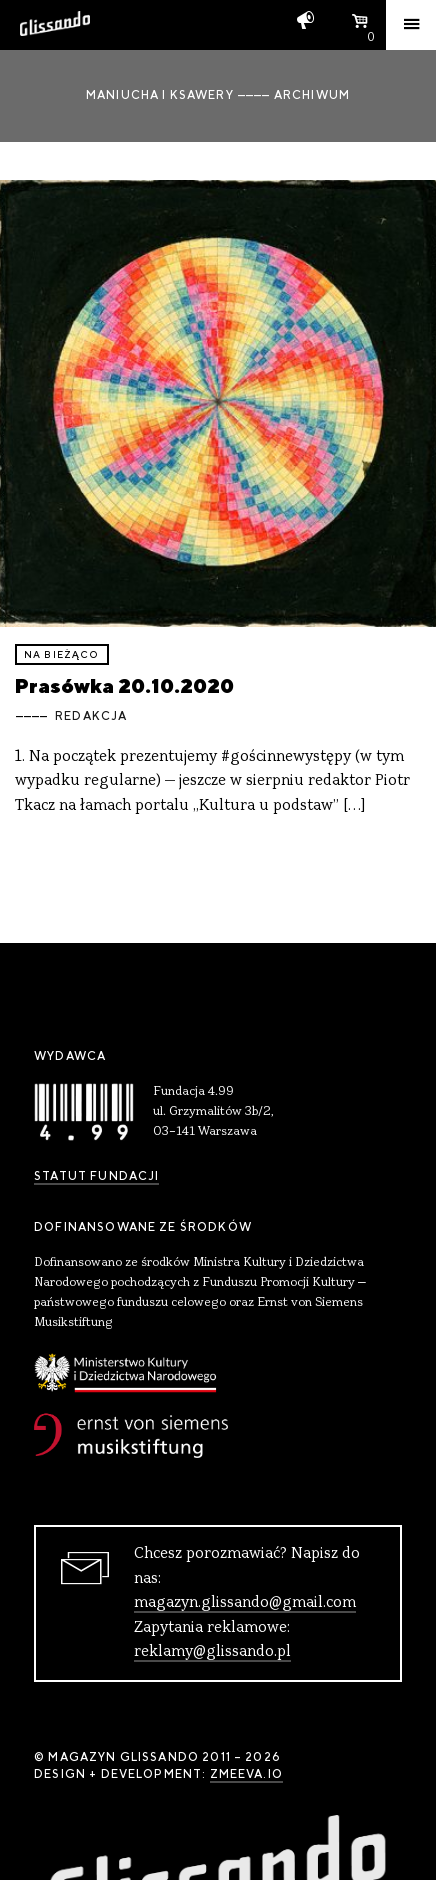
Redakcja (91, 716)
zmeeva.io (246, 1774)
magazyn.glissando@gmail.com (245, 1603)
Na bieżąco (62, 654)
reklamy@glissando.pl (212, 1652)
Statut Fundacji (96, 1176)
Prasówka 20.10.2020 (124, 685)
